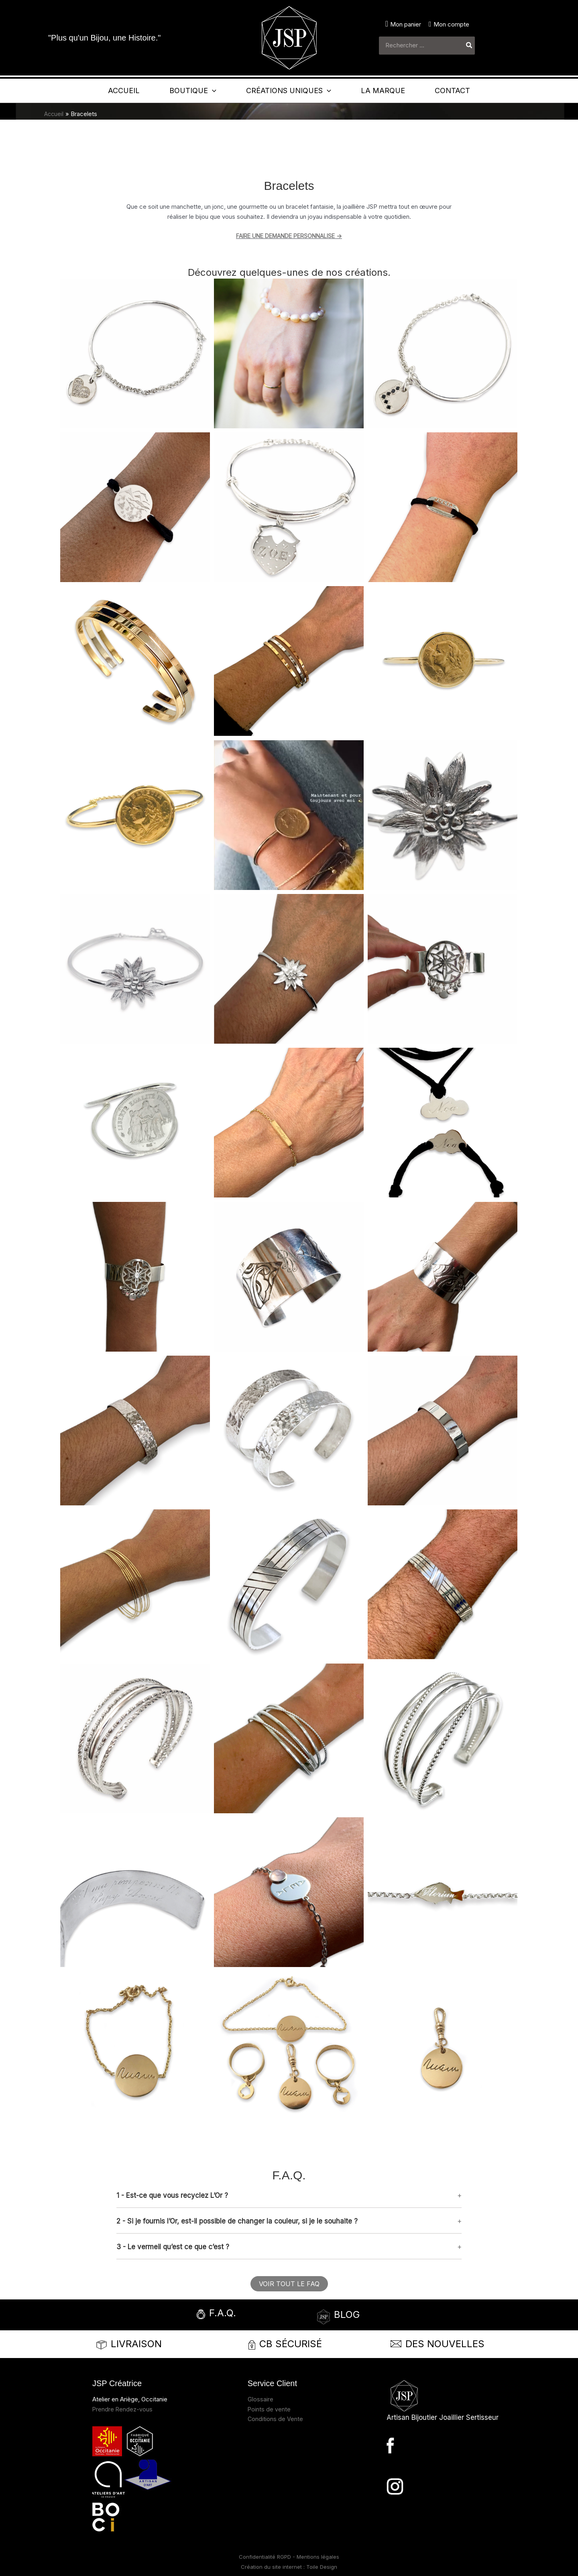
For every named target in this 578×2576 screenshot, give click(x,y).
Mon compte (451, 24)
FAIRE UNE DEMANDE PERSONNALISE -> (289, 236)
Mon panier (405, 24)
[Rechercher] (469, 45)
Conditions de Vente (275, 2419)
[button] (289, 2195)
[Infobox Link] (239, 2315)
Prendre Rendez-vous (122, 2409)
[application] (198, 91)
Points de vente (269, 2409)
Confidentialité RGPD (266, 2557)
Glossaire (260, 2399)
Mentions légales (318, 2557)
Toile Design (321, 2567)
